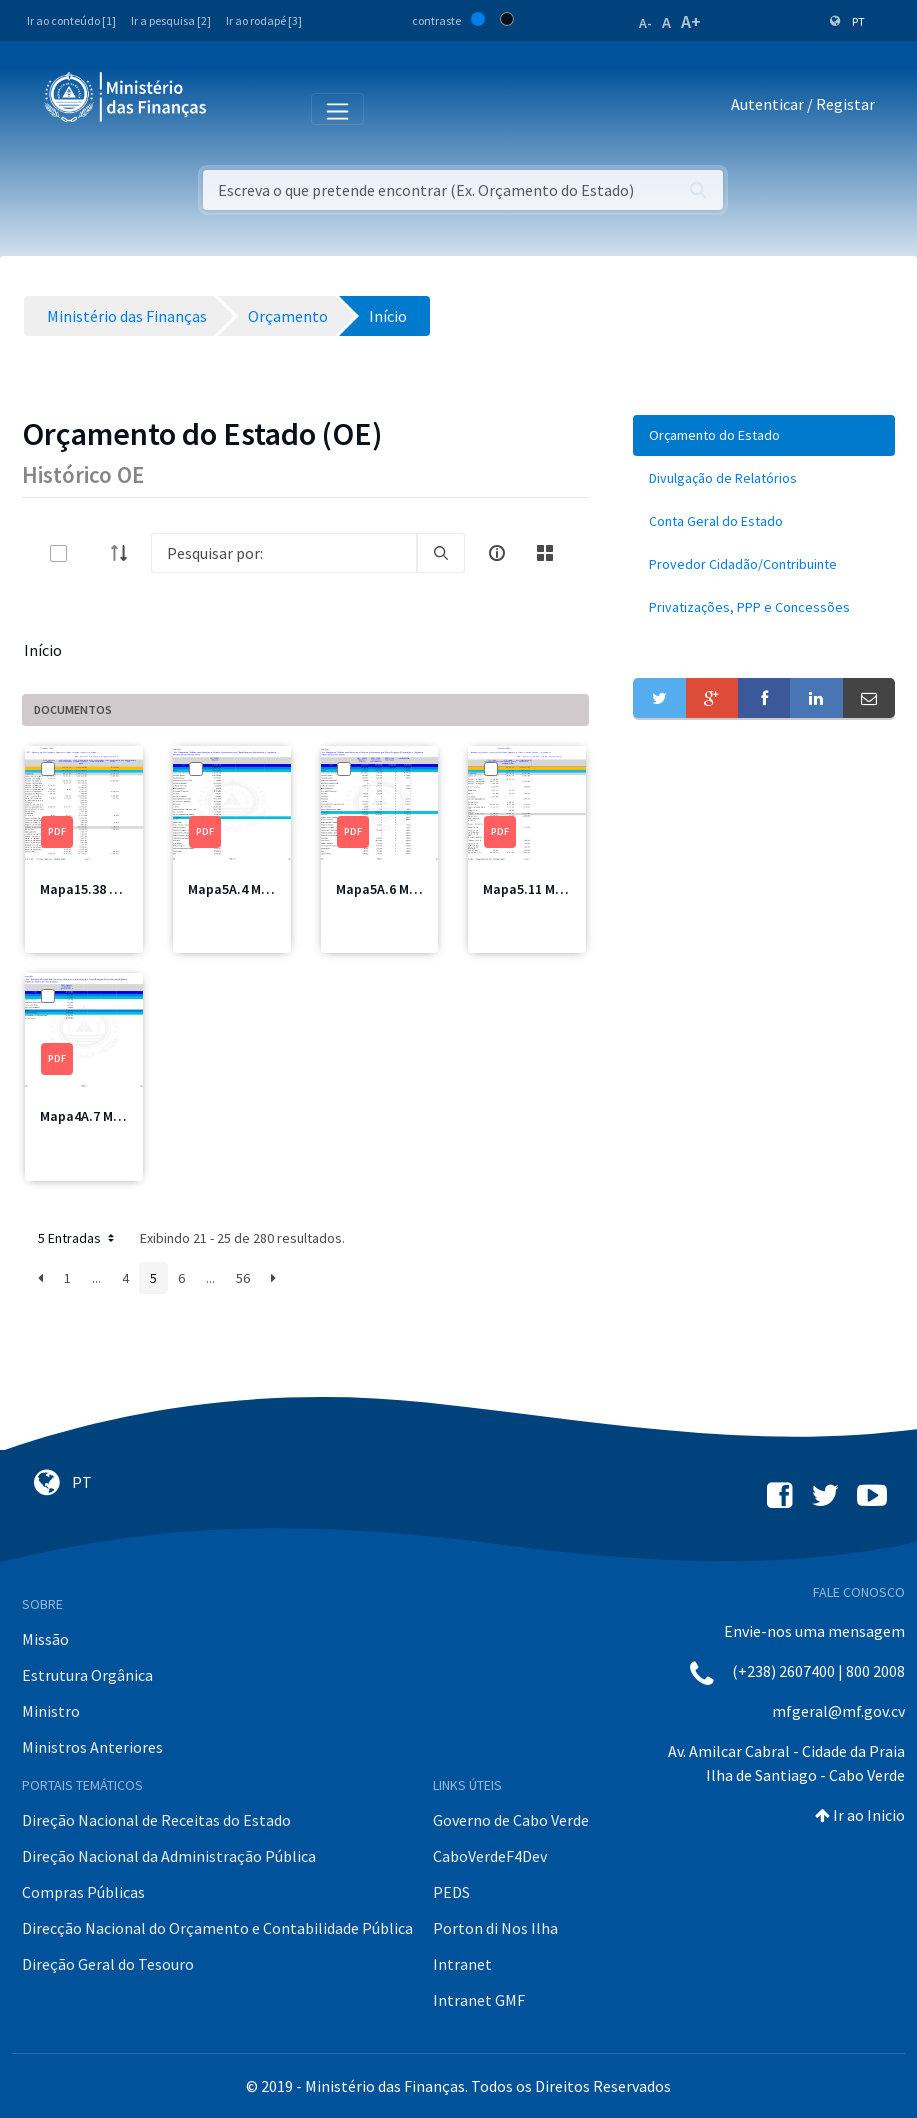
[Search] (284, 553)
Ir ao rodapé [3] (264, 20)
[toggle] (91, 553)
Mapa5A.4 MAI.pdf (243, 889)
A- (645, 23)
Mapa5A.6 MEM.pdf (394, 889)
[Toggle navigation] (238, 108)
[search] (441, 553)
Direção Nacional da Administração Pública (169, 1856)
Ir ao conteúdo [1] (71, 20)
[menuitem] (764, 435)
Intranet (462, 1964)
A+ (691, 21)
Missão (45, 1639)
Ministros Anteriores (92, 1747)
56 (243, 1278)
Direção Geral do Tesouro (108, 1964)
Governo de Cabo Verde (511, 1820)
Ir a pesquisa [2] (171, 20)
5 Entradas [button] (78, 1238)
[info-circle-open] (497, 553)
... (96, 1278)
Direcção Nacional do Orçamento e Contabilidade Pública (217, 1928)
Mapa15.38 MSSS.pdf (104, 889)
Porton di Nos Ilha (495, 1928)
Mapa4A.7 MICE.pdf (99, 1116)
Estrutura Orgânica (87, 1675)
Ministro (51, 1711)
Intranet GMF (479, 2000)
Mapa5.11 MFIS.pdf (541, 889)
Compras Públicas (83, 1892)
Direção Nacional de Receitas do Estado (156, 1820)
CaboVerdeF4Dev (490, 1856)
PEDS (451, 1892)
